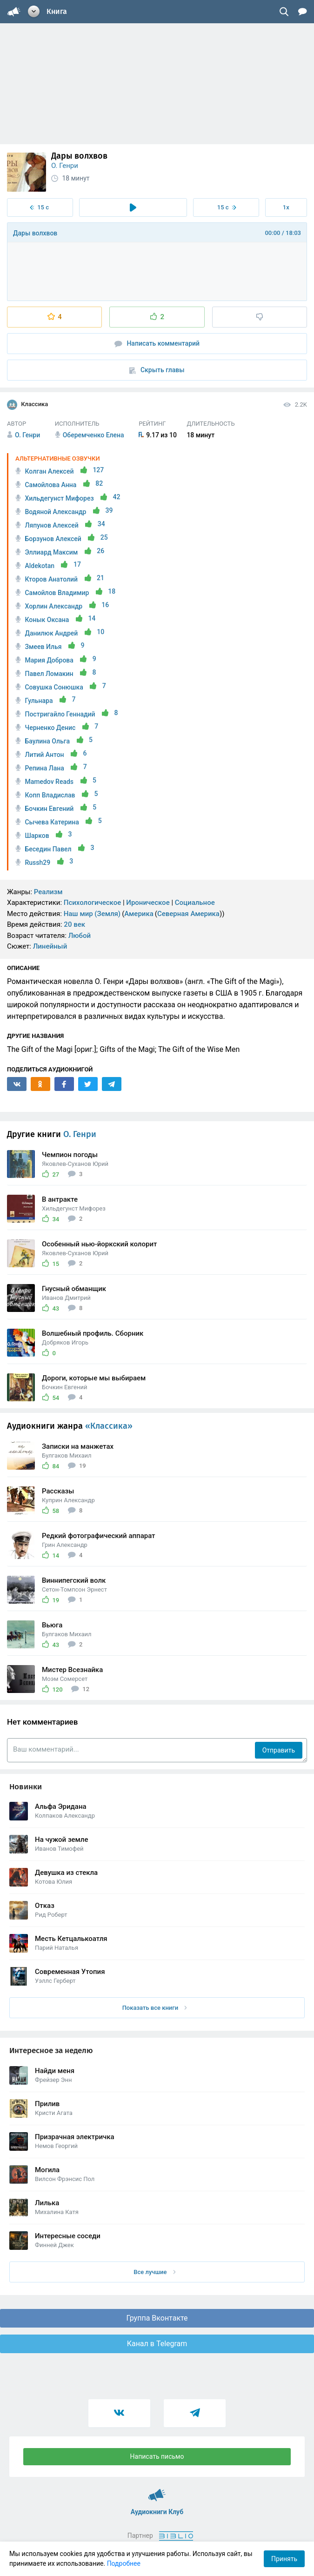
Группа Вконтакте (156, 2318)
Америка (139, 914)
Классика (27, 405)
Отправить (278, 1750)
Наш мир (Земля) (92, 914)
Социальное (195, 902)
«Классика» (109, 1426)
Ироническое (147, 902)
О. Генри (64, 165)
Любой (79, 935)
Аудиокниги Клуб (157, 2491)
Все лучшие (154, 2271)
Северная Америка (188, 914)
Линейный (50, 946)
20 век (74, 924)
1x (286, 207)
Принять (284, 2559)
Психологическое (92, 902)
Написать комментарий (157, 344)
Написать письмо (157, 2456)
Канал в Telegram (157, 2343)
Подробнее (123, 2563)
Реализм (48, 892)
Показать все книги (154, 2007)
